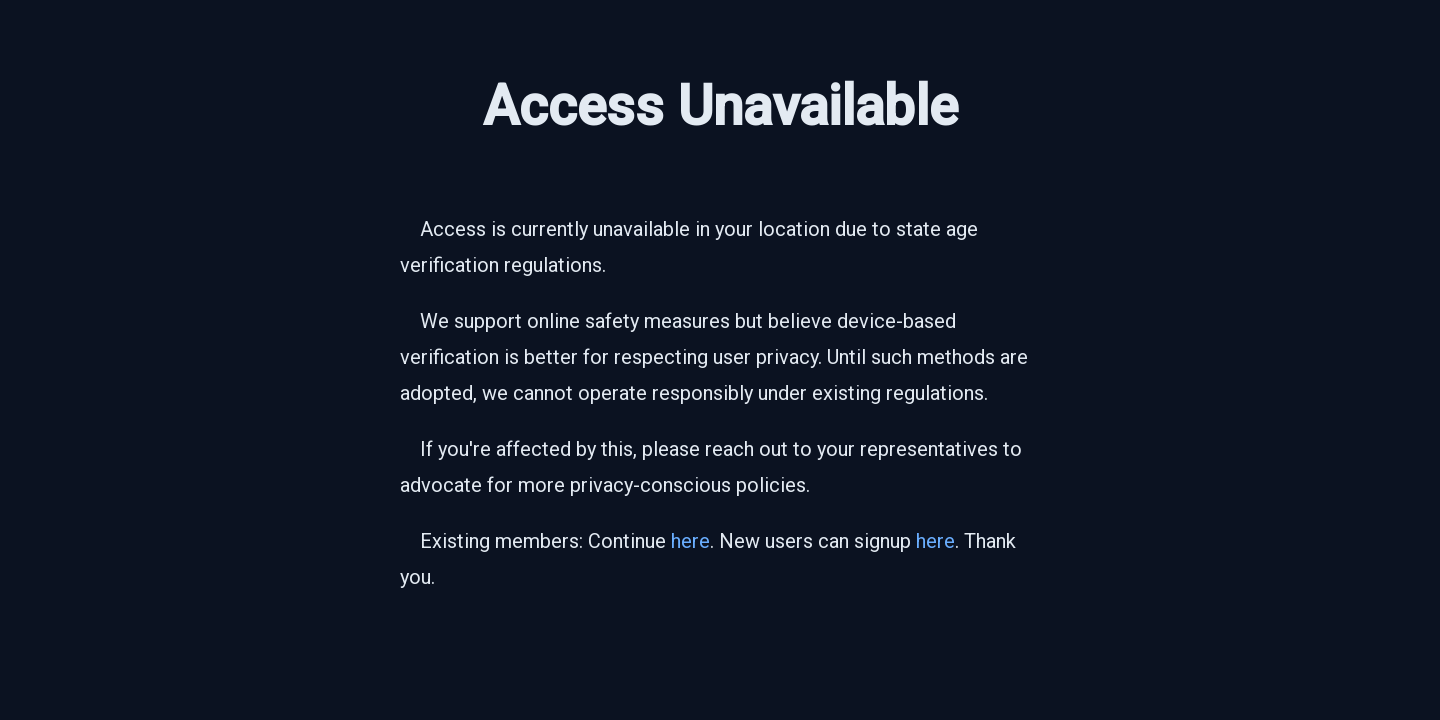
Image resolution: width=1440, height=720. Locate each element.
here (690, 541)
